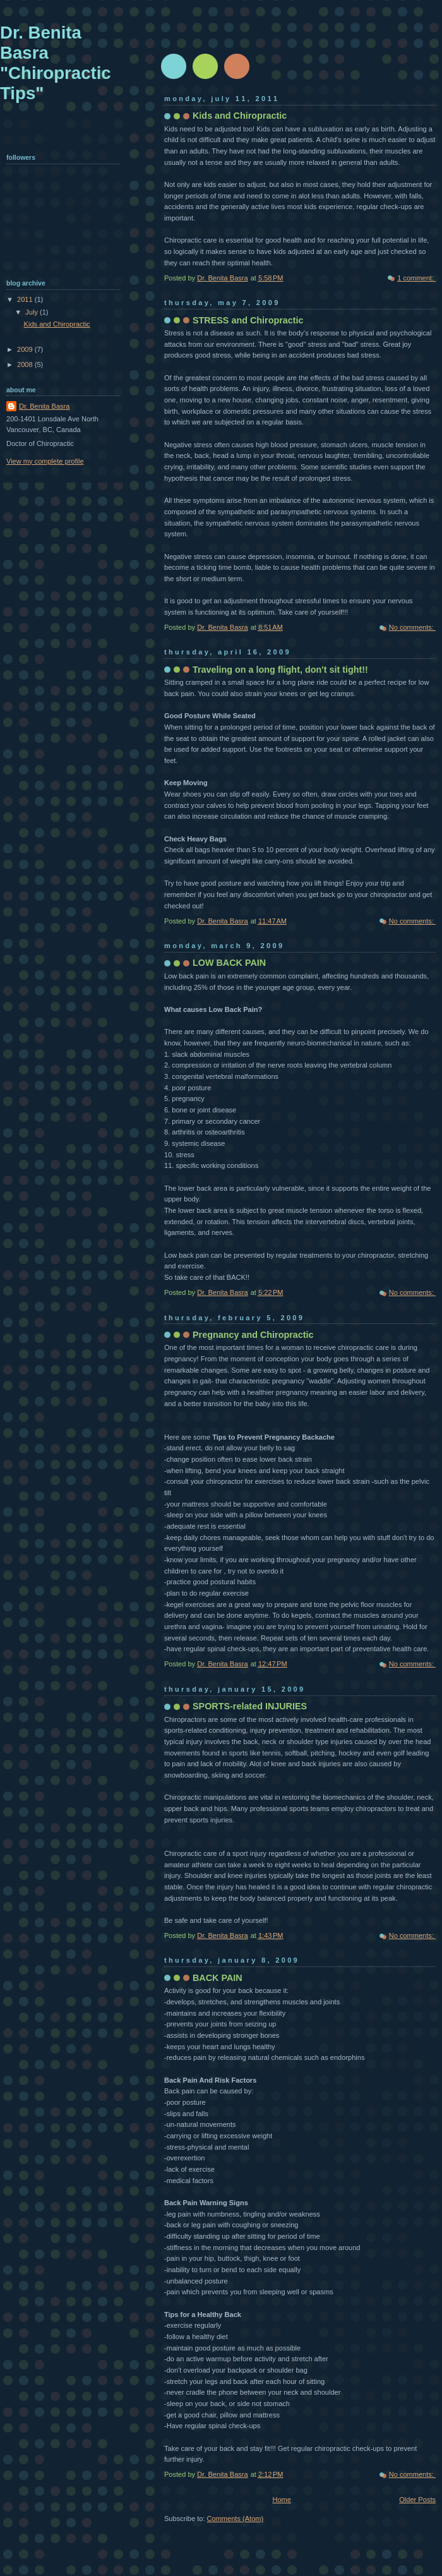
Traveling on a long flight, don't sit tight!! (280, 670)
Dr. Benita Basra (44, 406)
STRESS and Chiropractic (248, 320)
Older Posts (417, 2499)
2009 (26, 349)
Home (281, 2499)
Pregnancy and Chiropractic (253, 1335)
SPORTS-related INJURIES (250, 1706)
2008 (26, 364)
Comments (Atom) (235, 2518)
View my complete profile (45, 461)
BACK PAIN (217, 1978)
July (32, 312)
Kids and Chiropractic (240, 116)
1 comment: (416, 278)
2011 (26, 299)
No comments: (412, 627)
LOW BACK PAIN (229, 963)
